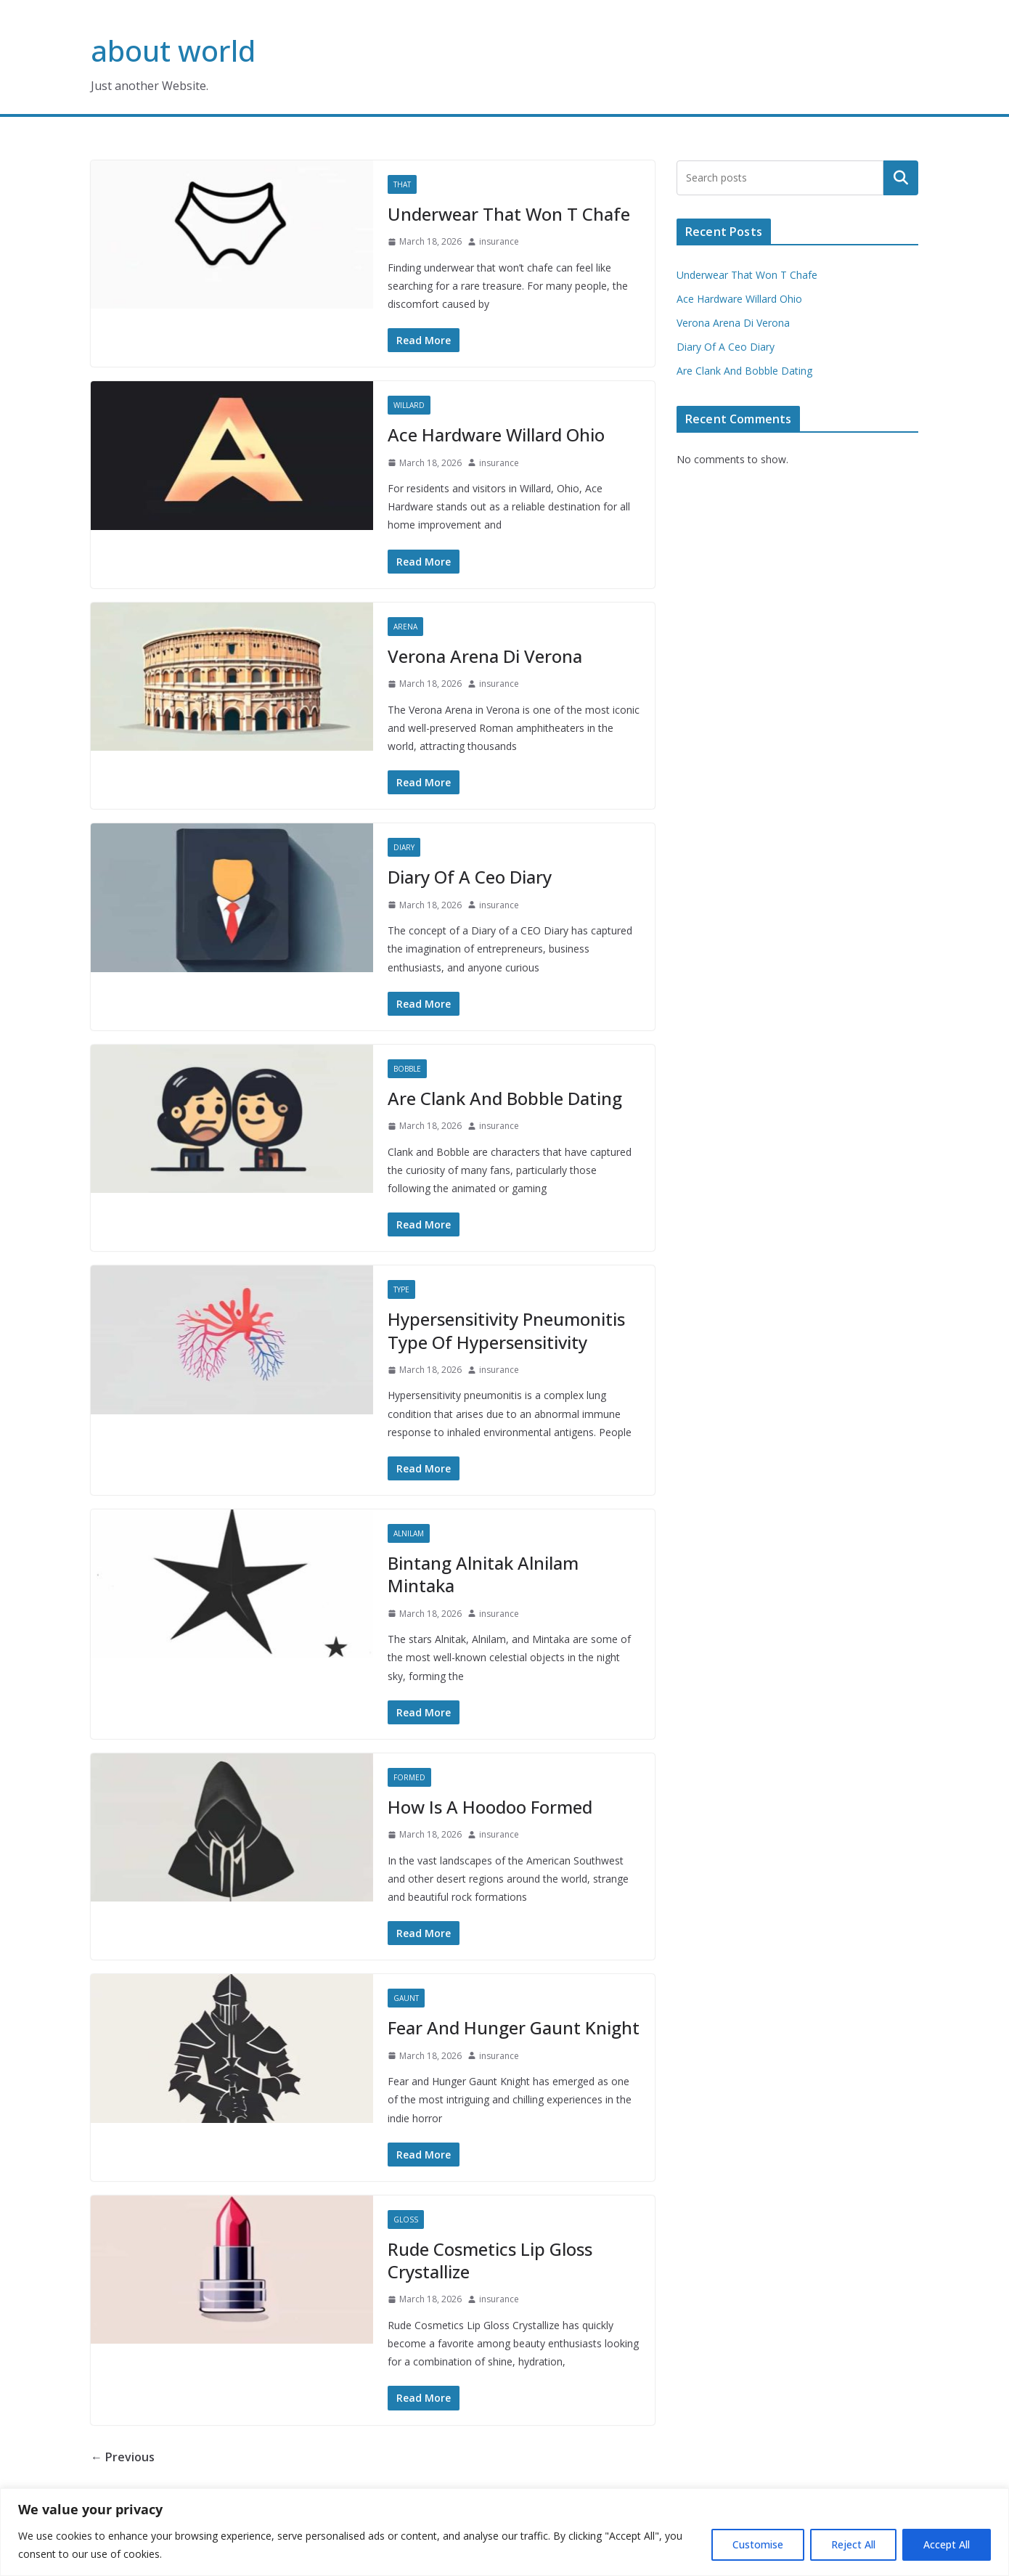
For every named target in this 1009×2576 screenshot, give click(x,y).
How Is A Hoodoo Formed (490, 1807)
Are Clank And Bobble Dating (505, 1098)
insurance (499, 241)
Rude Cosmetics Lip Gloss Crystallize (490, 2260)
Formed (409, 1777)
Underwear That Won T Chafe (509, 214)
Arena (405, 626)
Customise (757, 2544)
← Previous (123, 2457)
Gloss (405, 2219)
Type (401, 1289)
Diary (403, 847)
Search (900, 178)
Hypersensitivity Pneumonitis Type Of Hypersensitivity (506, 1330)
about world (173, 50)
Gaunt (406, 1998)
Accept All (946, 2544)
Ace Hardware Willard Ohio (496, 435)
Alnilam (408, 1533)
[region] (504, 2532)
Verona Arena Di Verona (485, 656)
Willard (409, 405)
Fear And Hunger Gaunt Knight (514, 2027)
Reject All (853, 2544)
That (402, 184)
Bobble (407, 1069)
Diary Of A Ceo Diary (470, 877)
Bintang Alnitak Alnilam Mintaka (483, 1574)
